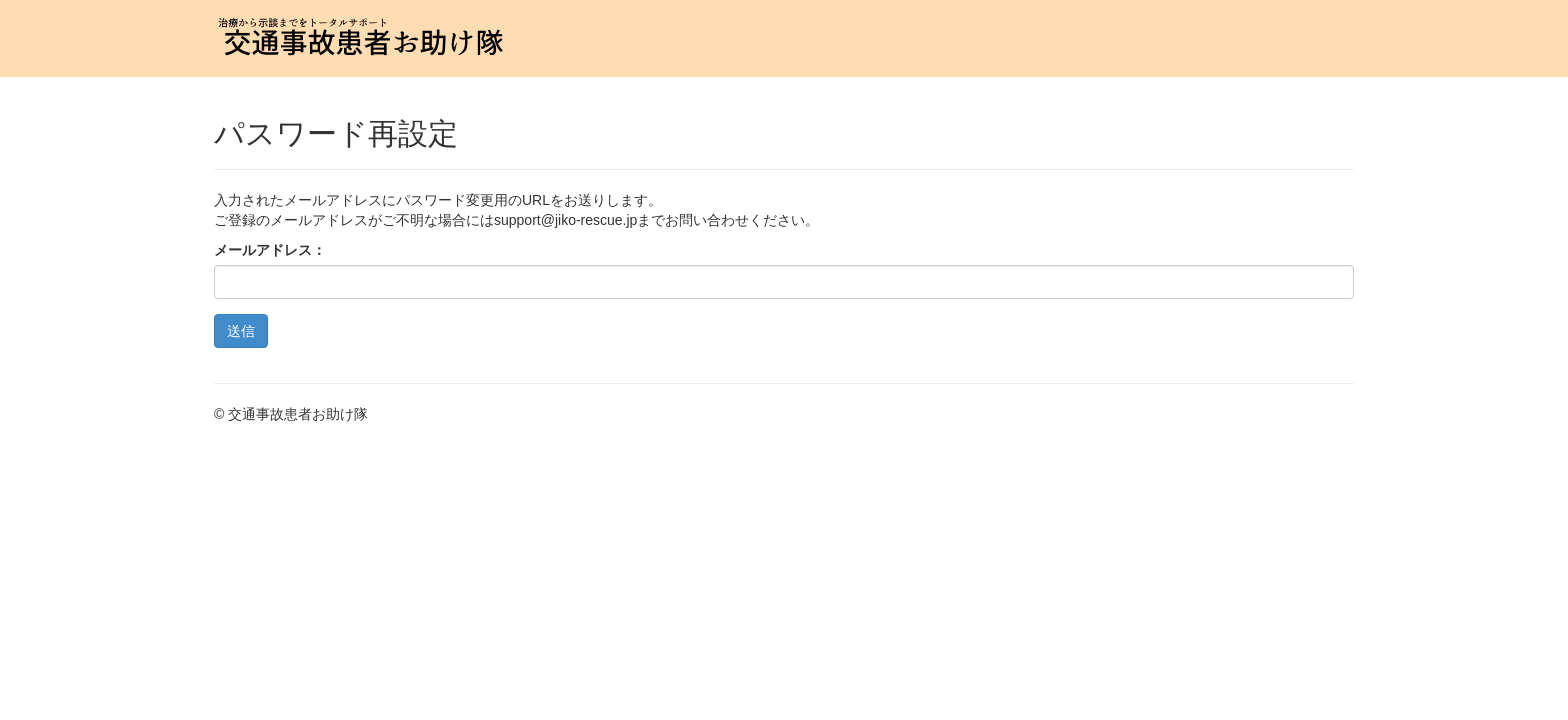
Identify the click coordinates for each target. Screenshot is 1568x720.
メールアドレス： (270, 250)
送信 (241, 331)
